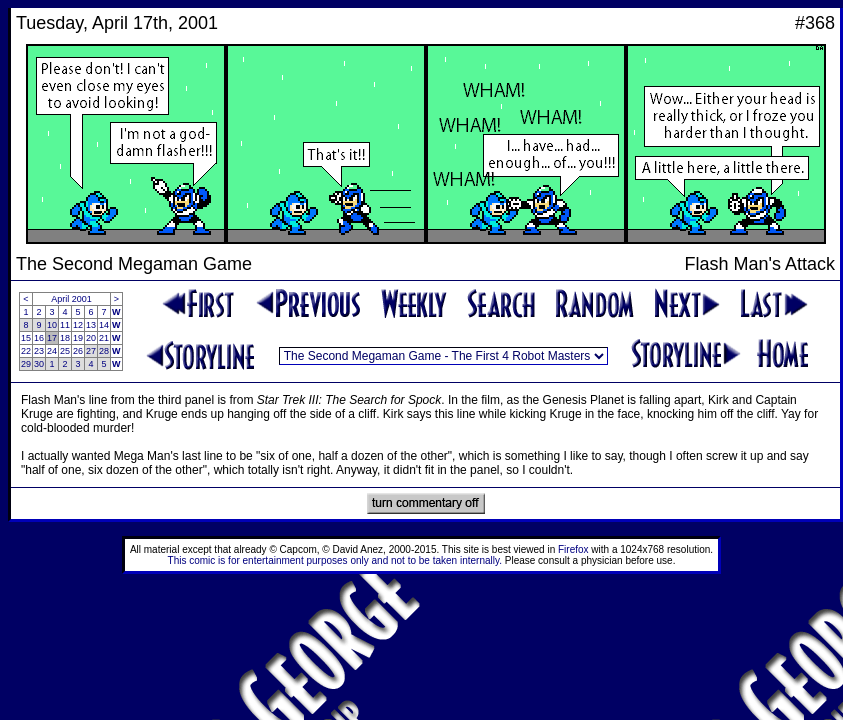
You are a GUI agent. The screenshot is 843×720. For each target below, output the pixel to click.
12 (78, 325)
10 (52, 325)
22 (26, 351)
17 (52, 338)
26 (78, 351)
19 (78, 338)
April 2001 (71, 299)
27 (91, 351)
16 (39, 338)
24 (52, 351)
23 (39, 351)
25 (65, 351)
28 (104, 351)
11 (65, 325)
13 (91, 325)
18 (65, 338)
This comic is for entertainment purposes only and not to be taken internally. (335, 560)
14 (104, 325)
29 (26, 364)
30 (39, 364)
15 (26, 338)
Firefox (573, 549)
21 (104, 338)
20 (91, 338)
